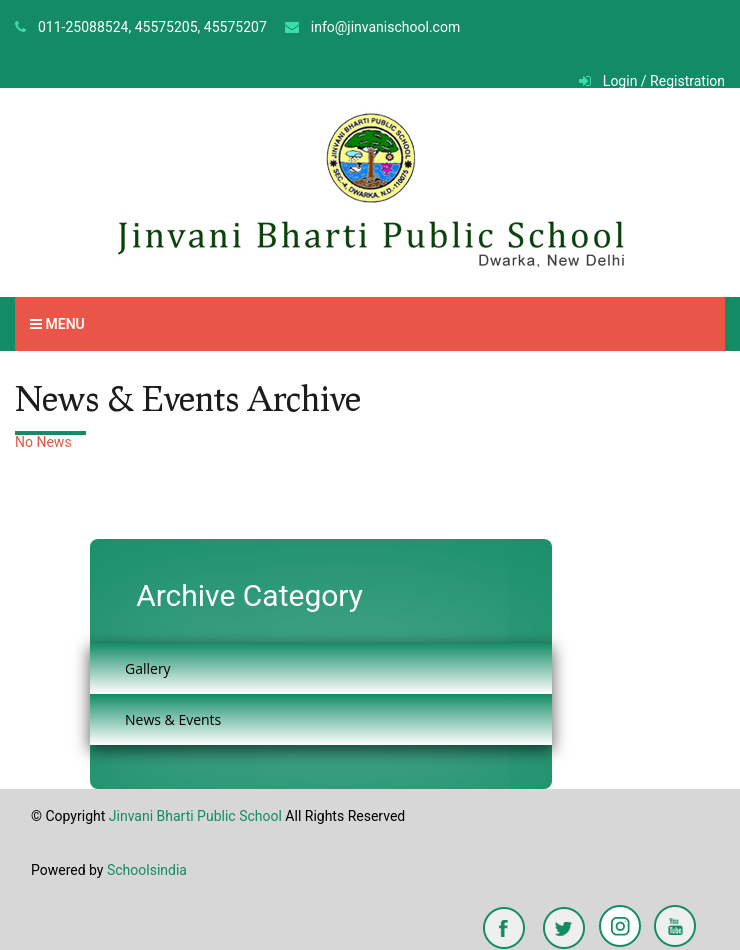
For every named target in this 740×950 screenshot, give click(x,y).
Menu (57, 324)
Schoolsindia (147, 870)
